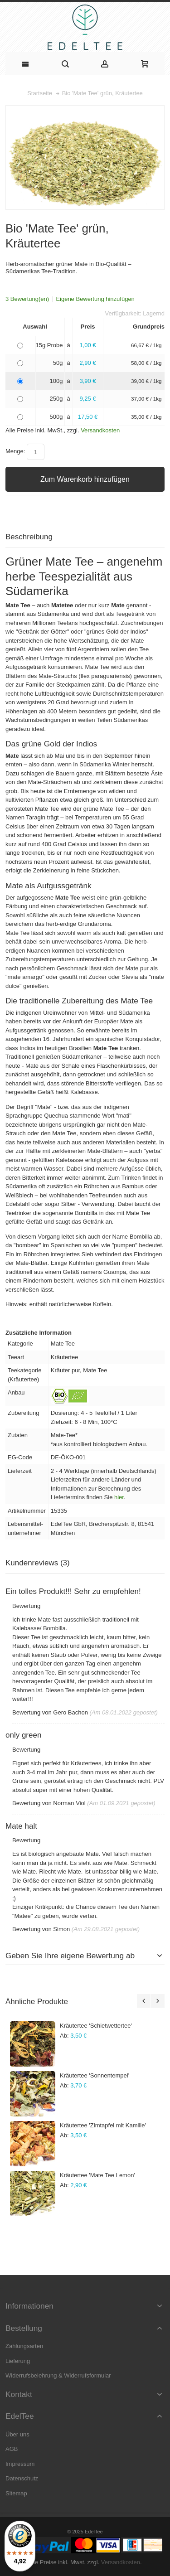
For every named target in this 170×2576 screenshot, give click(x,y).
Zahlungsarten (24, 2346)
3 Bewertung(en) (27, 298)
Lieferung (17, 2361)
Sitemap (16, 2493)
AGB (11, 2448)
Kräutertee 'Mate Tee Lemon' (97, 2175)
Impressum (19, 2463)
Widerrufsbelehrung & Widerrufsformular (58, 2375)
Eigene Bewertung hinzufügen (95, 298)
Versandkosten (100, 430)
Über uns (17, 2434)
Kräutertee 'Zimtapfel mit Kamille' (103, 2125)
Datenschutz (21, 2478)
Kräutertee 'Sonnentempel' (94, 2075)
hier (119, 1497)
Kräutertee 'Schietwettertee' (96, 2025)
